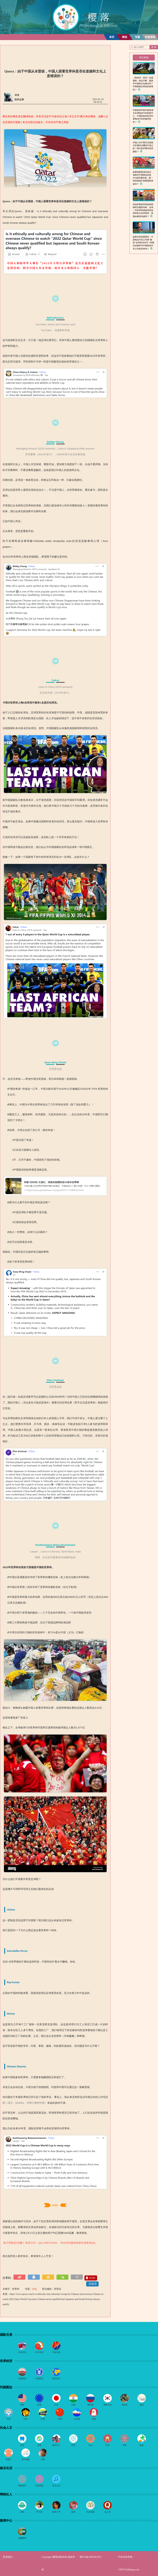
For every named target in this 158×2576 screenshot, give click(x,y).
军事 (124, 2446)
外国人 (8, 2460)
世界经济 (6, 2361)
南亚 (141, 2405)
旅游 (141, 2446)
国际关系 (6, 2334)
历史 (22, 2446)
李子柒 (39, 2513)
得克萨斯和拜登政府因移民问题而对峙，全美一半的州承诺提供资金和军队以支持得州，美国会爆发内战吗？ (143, 210)
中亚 (8, 2419)
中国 (59, 2419)
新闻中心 (6, 2522)
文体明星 (39, 2486)
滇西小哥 (56, 2513)
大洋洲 (76, 2419)
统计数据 (25, 2460)
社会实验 (90, 2513)
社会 (90, 2446)
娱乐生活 (6, 2469)
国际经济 (56, 2379)
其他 (22, 2513)
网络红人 (6, 2495)
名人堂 (107, 2513)
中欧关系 (56, 2352)
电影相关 (22, 2486)
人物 (42, 2460)
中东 (25, 2419)
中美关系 (22, 2352)
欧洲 (39, 2405)
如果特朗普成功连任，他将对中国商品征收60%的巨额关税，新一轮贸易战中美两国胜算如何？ (143, 178)
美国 (22, 2405)
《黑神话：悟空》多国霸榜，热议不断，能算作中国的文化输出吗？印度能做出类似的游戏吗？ (143, 84)
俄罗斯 (90, 2405)
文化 (34, 2289)
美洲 (93, 2419)
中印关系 (39, 2352)
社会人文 (6, 2428)
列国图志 (6, 2387)
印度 (73, 2405)
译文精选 (144, 57)
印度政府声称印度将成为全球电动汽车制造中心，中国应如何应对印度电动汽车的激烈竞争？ (143, 116)
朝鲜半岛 (107, 2405)
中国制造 (22, 2379)
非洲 (42, 2419)
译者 (17, 95)
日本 (56, 2405)
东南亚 (124, 2405)
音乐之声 (56, 2486)
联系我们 (8, 2558)
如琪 (73, 2513)
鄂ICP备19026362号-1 (91, 2558)
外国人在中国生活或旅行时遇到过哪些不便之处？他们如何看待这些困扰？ (143, 147)
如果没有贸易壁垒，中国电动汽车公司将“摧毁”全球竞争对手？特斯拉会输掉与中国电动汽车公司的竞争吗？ (143, 243)
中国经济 (39, 2379)
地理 (39, 2446)
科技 (73, 2446)
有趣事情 (22, 2539)
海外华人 (56, 2446)
